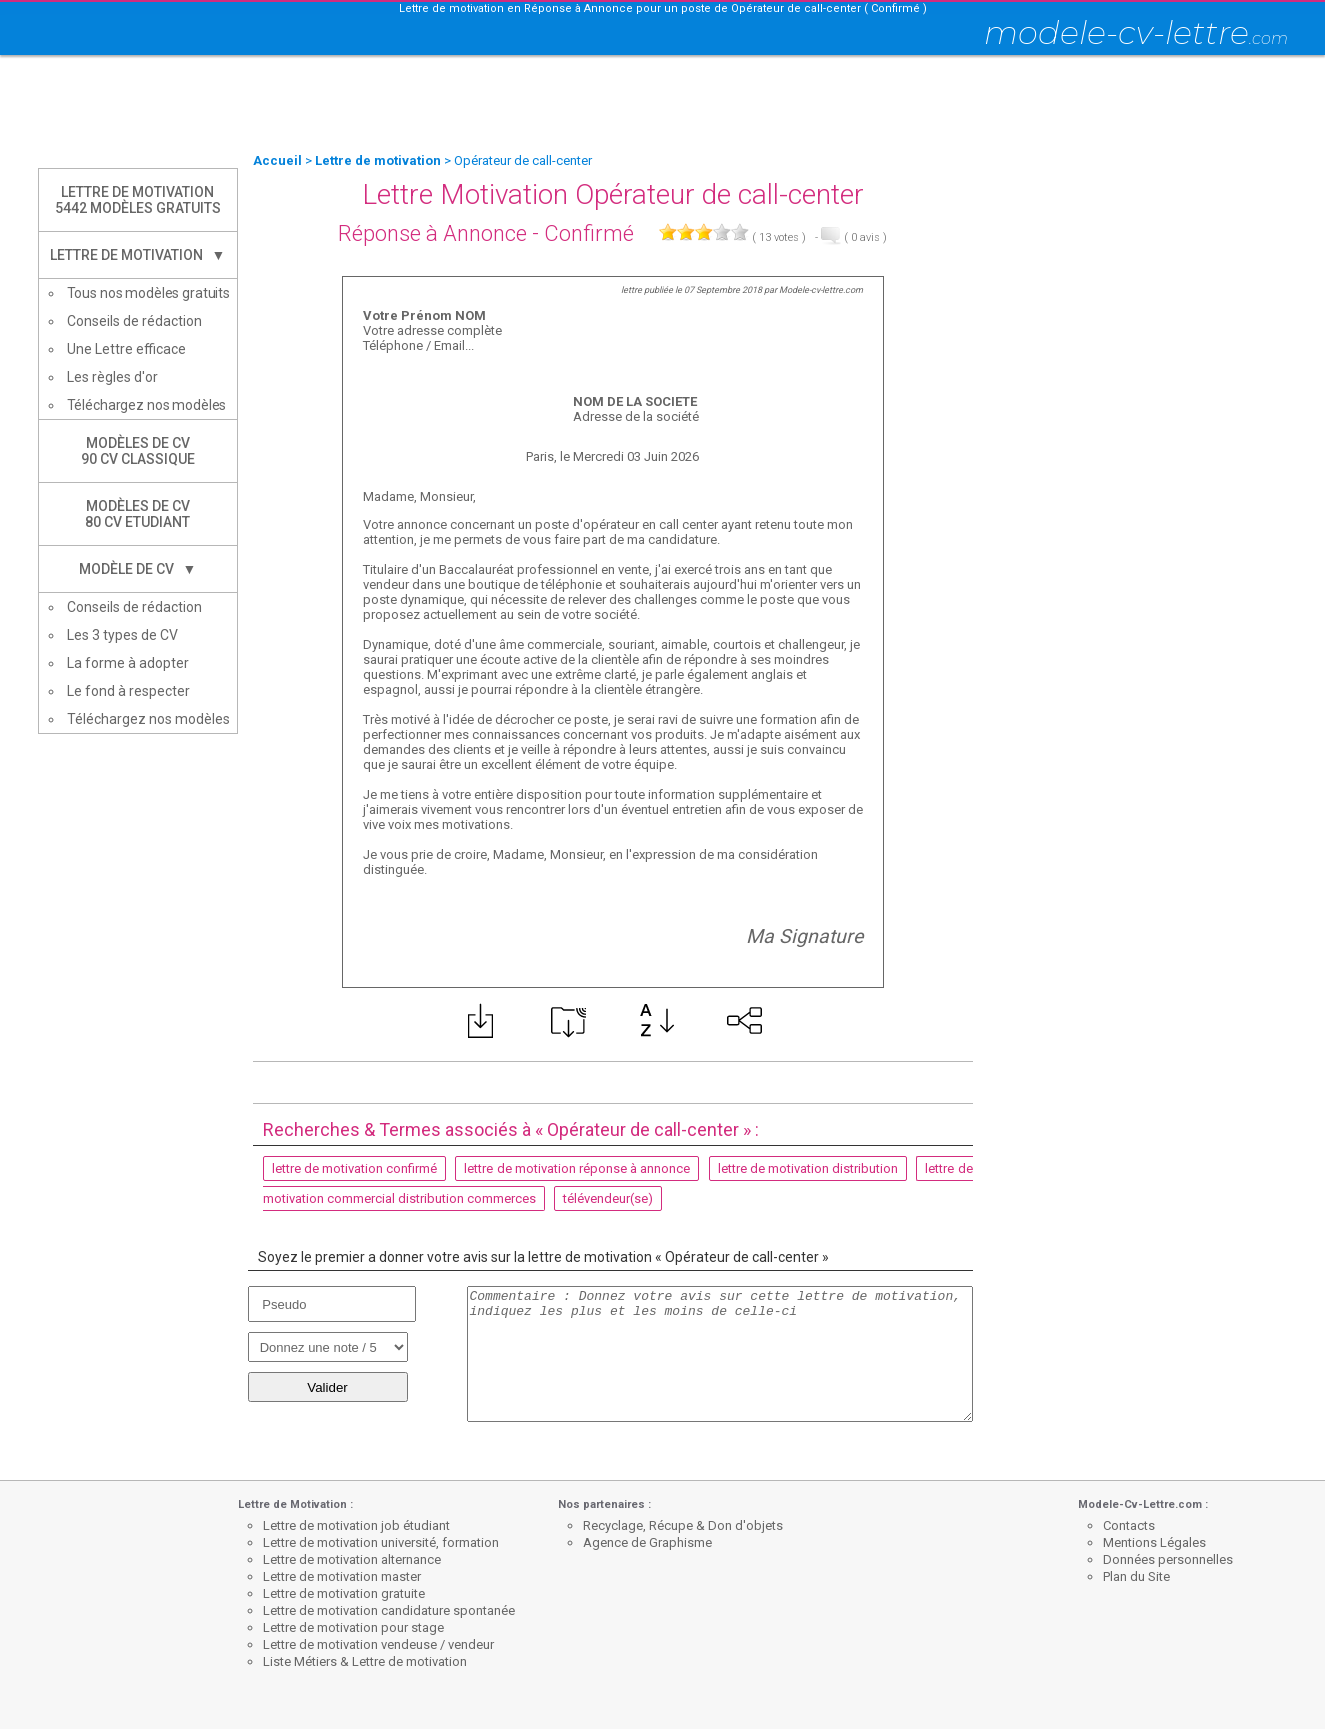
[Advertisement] (663, 105)
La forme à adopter (128, 663)
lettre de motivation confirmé (354, 1168)
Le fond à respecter (128, 691)
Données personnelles (1168, 1559)
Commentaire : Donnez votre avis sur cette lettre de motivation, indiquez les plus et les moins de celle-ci (720, 1354)
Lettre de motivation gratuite (344, 1593)
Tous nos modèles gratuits (149, 293)
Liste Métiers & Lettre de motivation (365, 1661)
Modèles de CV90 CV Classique (138, 451)
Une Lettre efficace (126, 349)
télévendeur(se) (608, 1198)
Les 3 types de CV (122, 635)
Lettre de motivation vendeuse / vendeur (378, 1644)
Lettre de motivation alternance (352, 1559)
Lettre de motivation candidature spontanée (389, 1610)
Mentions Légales (1154, 1542)
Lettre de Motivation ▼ (138, 255)
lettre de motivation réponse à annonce (577, 1168)
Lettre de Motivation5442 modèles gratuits (138, 200)
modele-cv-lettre (1136, 32)
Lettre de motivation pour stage (353, 1627)
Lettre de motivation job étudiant (356, 1525)
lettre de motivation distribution (808, 1168)
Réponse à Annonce (432, 233)
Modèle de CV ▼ (138, 569)
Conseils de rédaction (134, 321)
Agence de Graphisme (647, 1542)
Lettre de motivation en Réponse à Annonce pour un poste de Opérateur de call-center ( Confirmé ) (663, 8)
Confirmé (589, 233)
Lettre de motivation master (342, 1576)
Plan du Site (1136, 1576)
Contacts (1129, 1525)
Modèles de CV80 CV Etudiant (137, 514)
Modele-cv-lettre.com (821, 290)
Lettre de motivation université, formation (381, 1542)
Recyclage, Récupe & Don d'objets (683, 1525)
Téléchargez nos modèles (147, 405)
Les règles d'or (112, 377)
